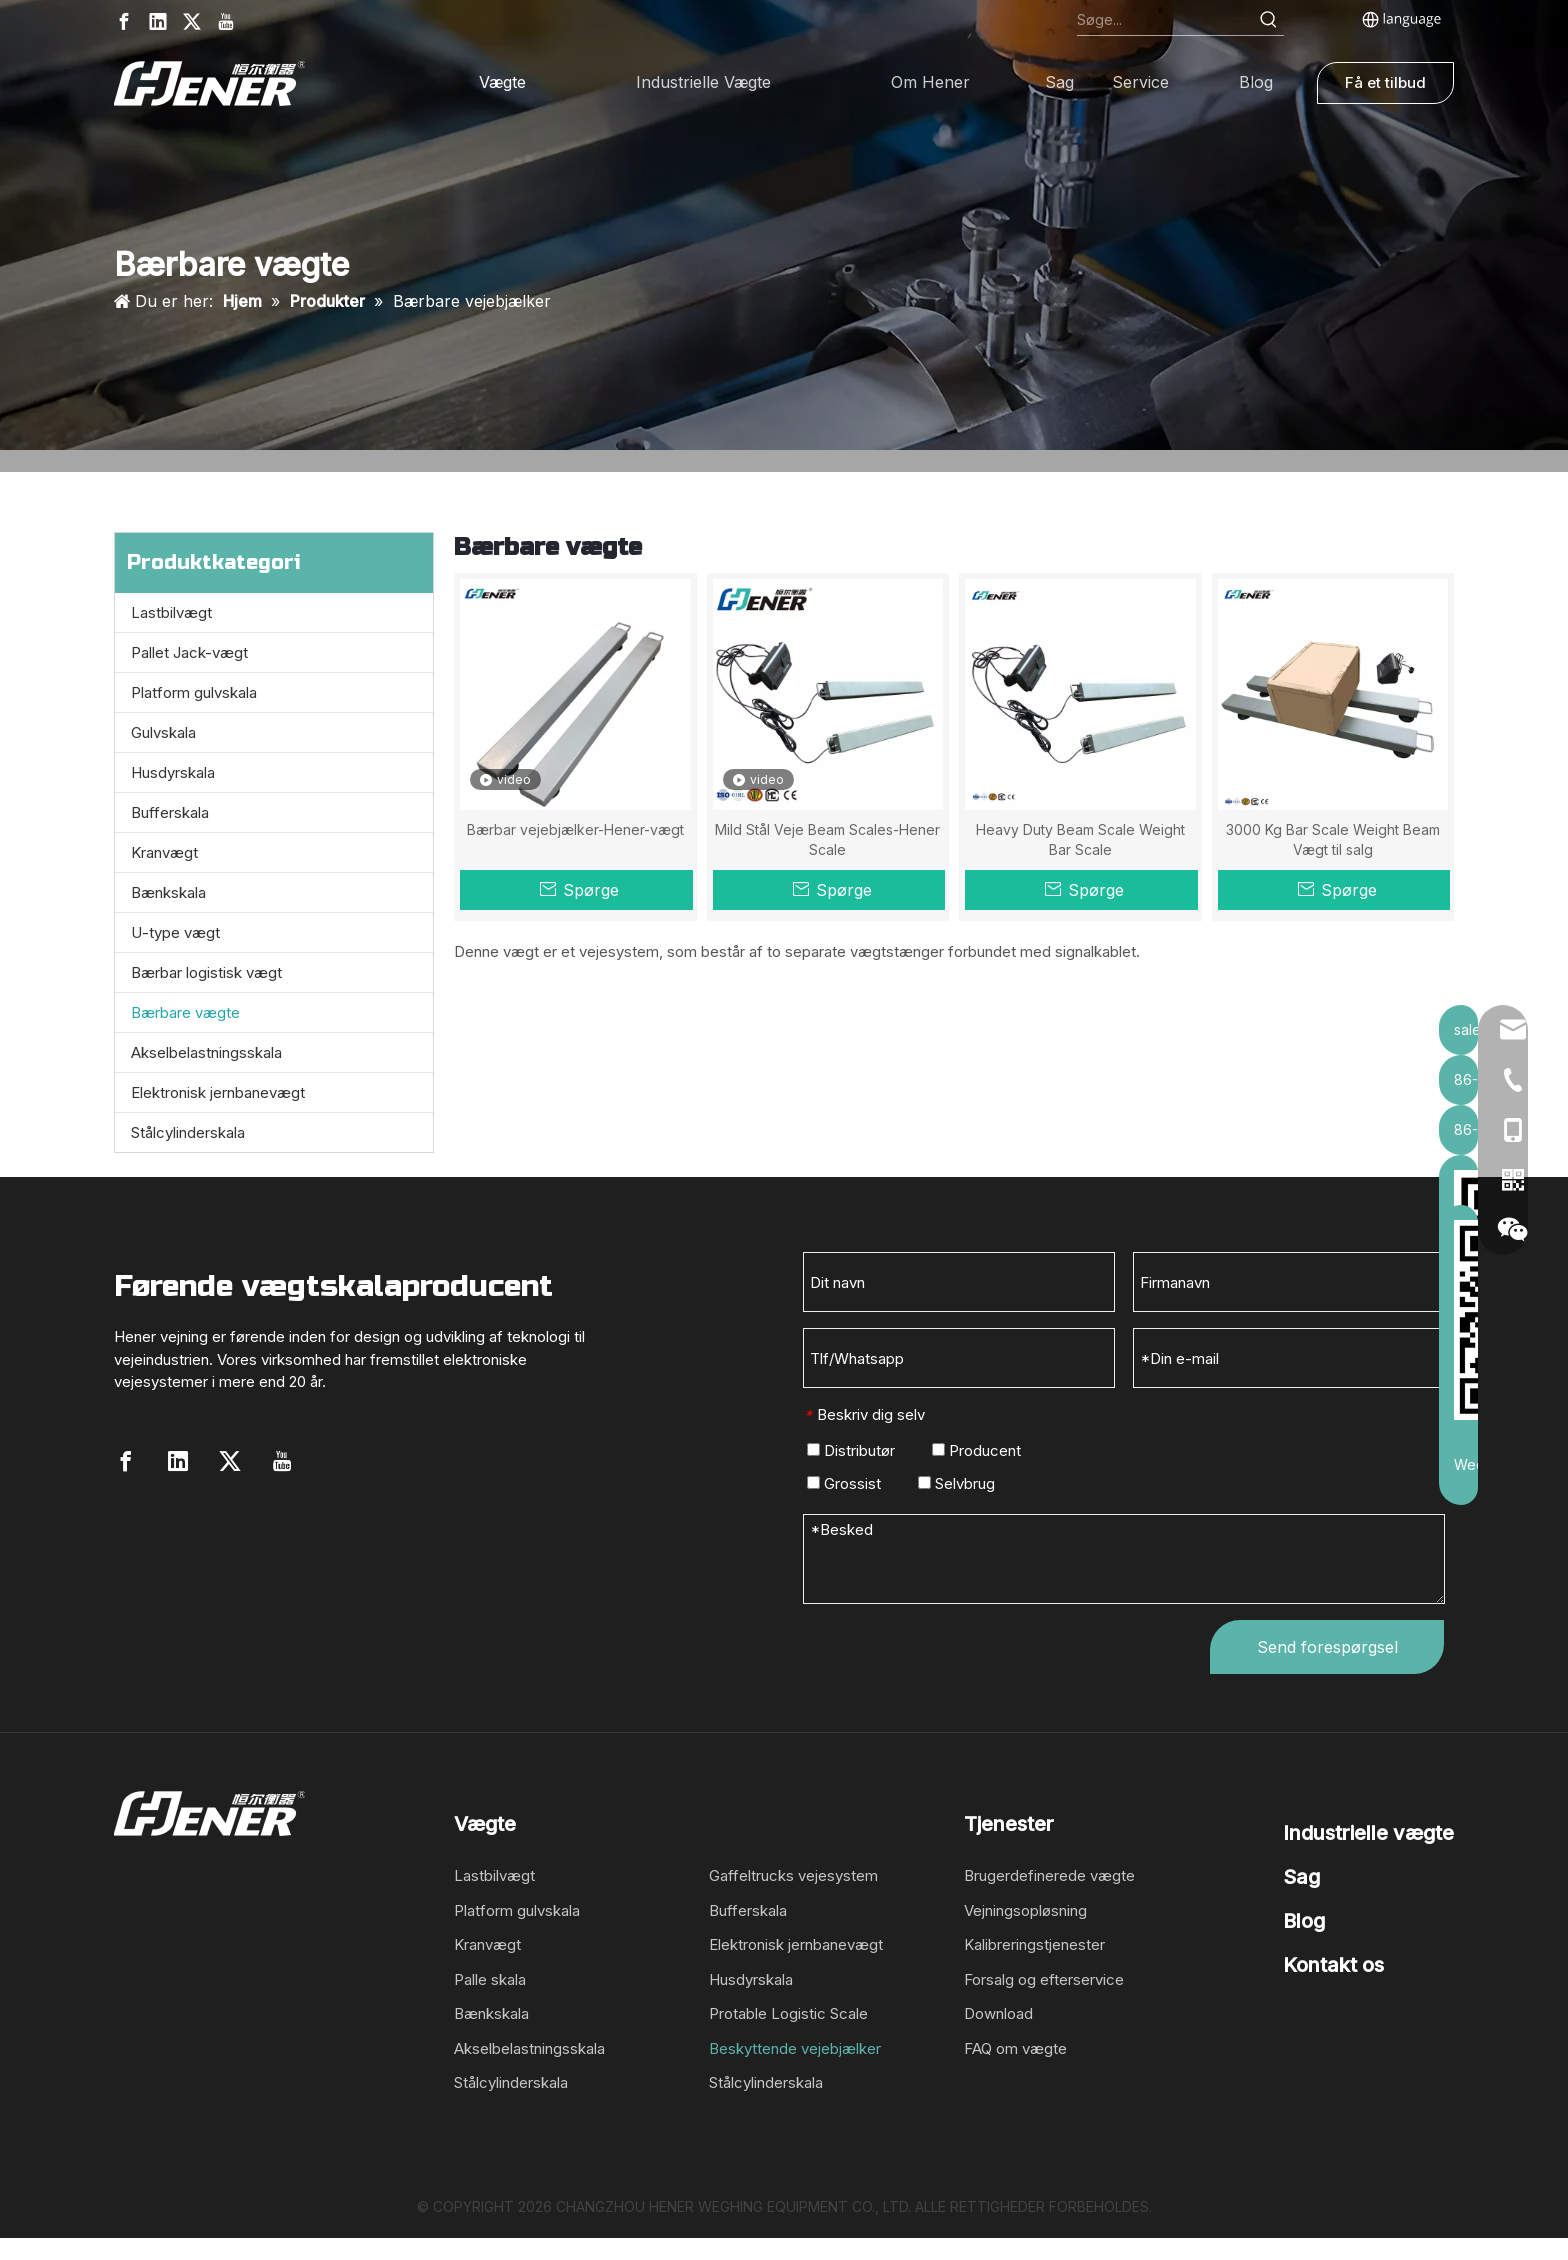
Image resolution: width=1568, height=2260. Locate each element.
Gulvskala (163, 732)
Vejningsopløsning (1025, 1910)
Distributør (851, 1450)
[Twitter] (192, 21)
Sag (1301, 1877)
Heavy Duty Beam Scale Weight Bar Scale (1080, 839)
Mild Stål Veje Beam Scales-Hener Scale (827, 839)
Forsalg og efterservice (1044, 1979)
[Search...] (1165, 20)
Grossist (844, 1483)
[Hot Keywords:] (1269, 20)
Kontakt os (1333, 1965)
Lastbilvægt (171, 612)
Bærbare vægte (185, 1012)
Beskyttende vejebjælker (795, 2048)
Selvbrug (956, 1483)
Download (998, 2013)
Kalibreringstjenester (1034, 1944)
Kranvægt (164, 852)
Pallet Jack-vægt (189, 652)
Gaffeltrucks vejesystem (793, 1875)
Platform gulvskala (194, 692)
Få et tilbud (1385, 82)
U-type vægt (175, 932)
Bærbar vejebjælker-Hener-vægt (575, 829)
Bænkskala (168, 892)
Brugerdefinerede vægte (1049, 1875)
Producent (976, 1450)
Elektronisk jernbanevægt (218, 1092)
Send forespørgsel (1327, 1647)
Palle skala (490, 1979)
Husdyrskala (173, 772)
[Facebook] (124, 21)
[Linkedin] (158, 21)
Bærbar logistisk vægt (206, 972)
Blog (1304, 1921)
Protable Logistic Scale (788, 2013)
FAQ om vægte (1015, 2048)
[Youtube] (226, 21)
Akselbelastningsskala (206, 1052)
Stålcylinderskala (188, 1132)
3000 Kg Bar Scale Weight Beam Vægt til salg (1333, 839)
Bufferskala (170, 812)
